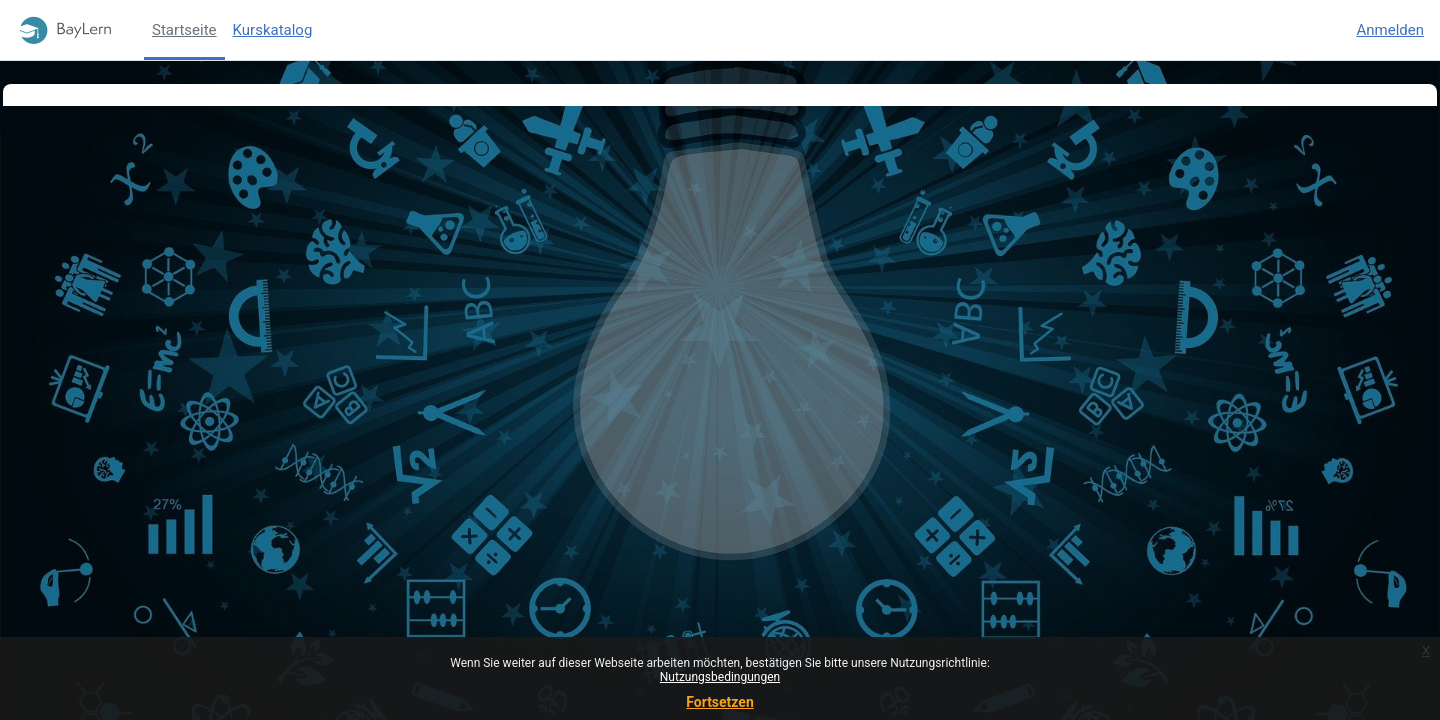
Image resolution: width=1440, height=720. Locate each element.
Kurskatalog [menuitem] (273, 30)
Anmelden (1390, 30)
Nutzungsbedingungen (720, 677)
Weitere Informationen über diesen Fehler (230, 227)
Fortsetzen (720, 702)
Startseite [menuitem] (184, 30)
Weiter (720, 304)
